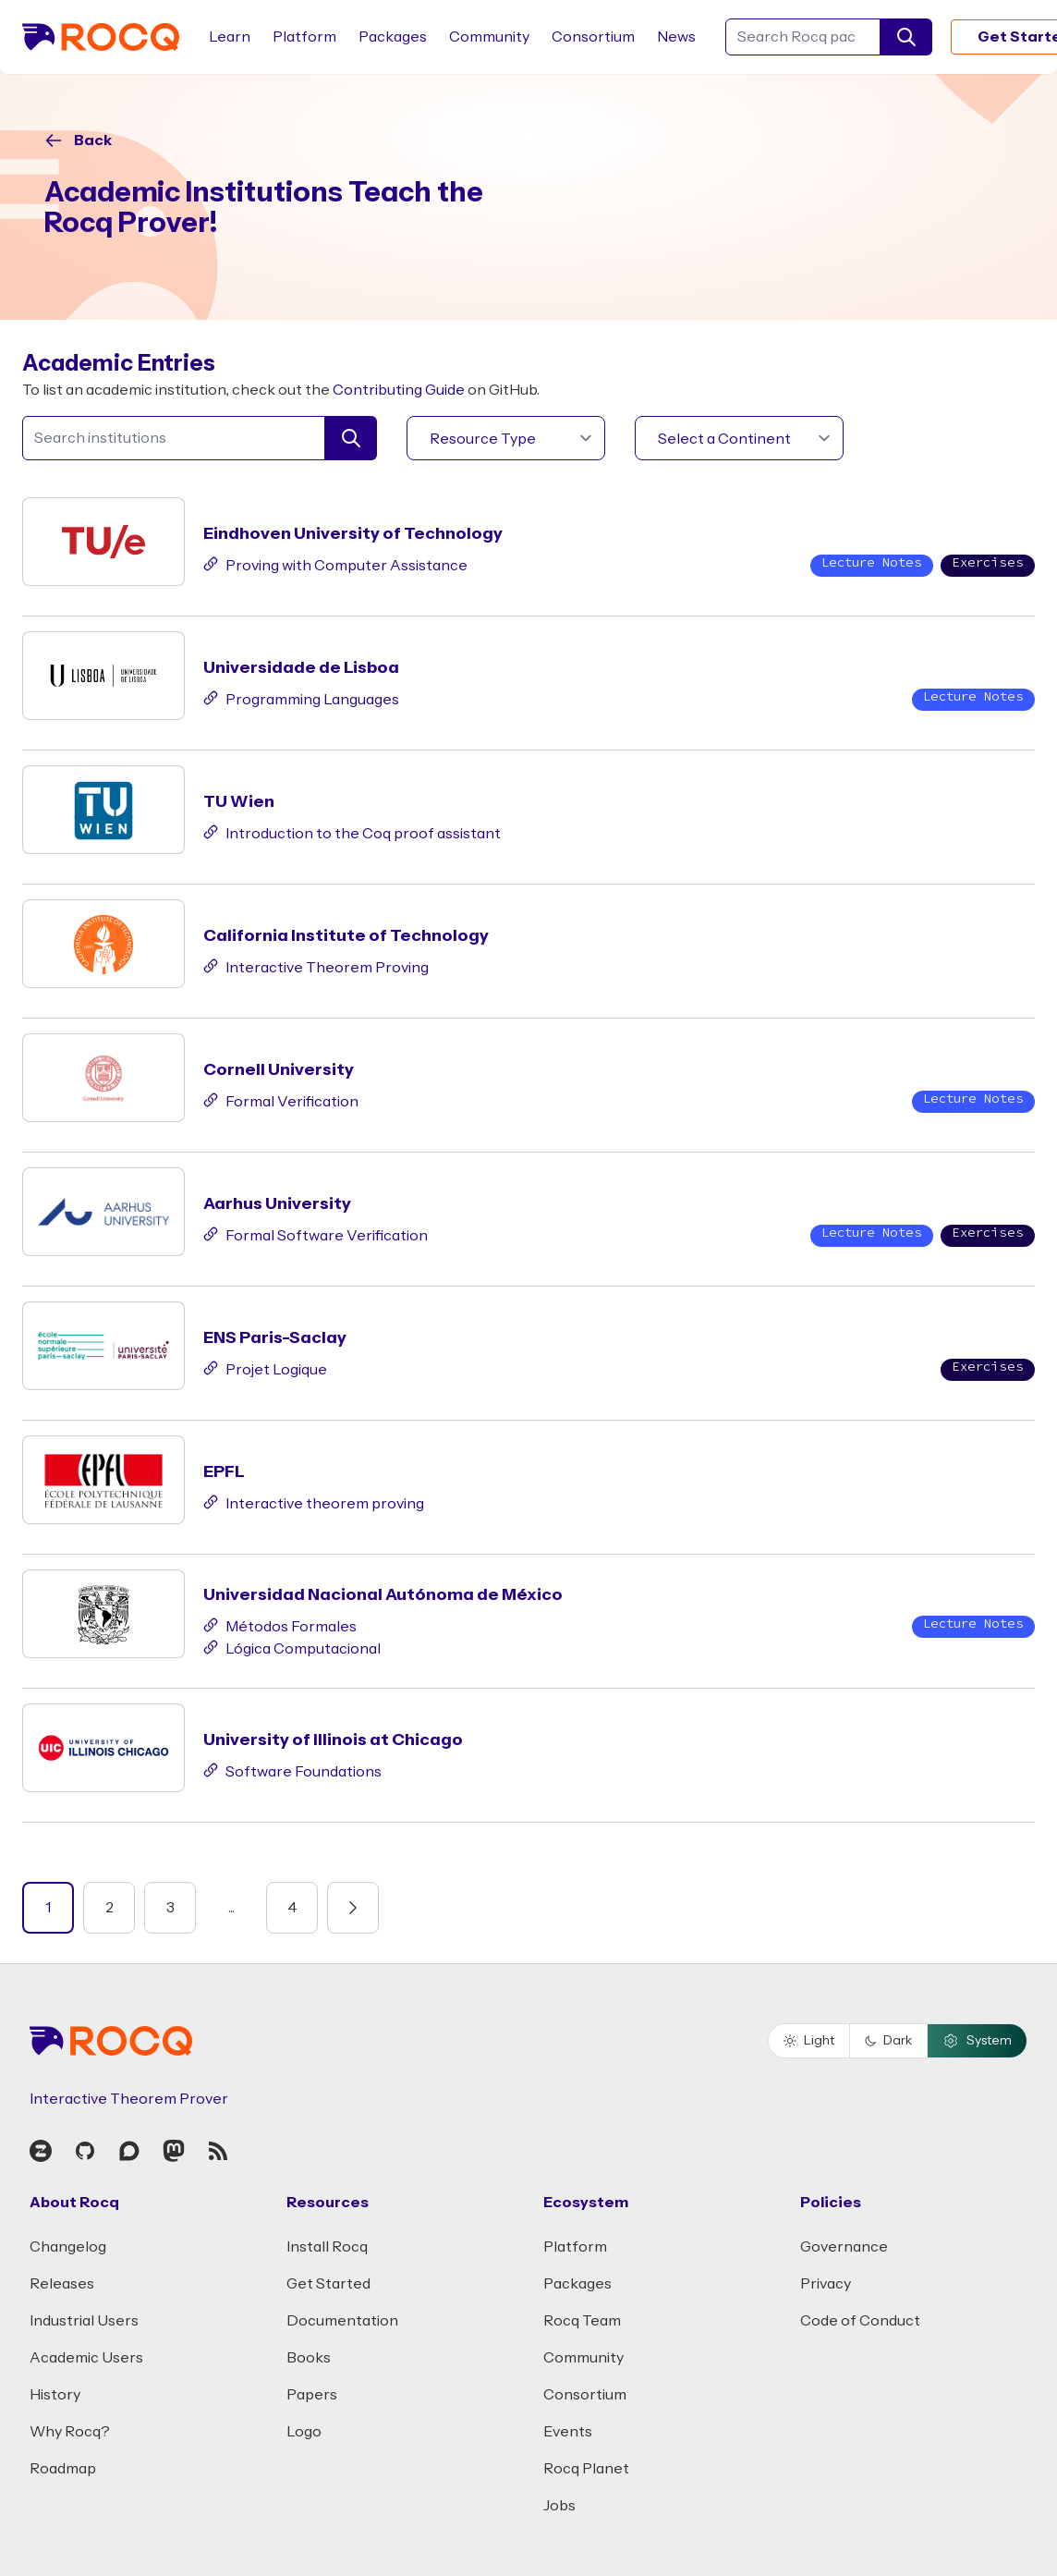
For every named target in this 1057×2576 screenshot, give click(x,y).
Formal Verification (280, 1100)
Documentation (342, 2321)
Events (567, 2431)
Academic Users (86, 2357)
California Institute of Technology (346, 936)
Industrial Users (84, 2321)
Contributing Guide (399, 390)
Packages (392, 37)
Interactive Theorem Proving (316, 966)
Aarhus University (277, 1204)
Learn (229, 37)
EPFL (224, 1472)
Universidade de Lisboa (301, 668)
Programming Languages (301, 698)
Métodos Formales (280, 1625)
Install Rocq (327, 2247)
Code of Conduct (860, 2321)
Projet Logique (265, 1368)
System (977, 2041)
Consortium (593, 37)
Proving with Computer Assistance (335, 564)
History (55, 2394)
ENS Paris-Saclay (274, 1338)
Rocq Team (582, 2321)
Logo (304, 2431)
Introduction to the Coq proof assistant (352, 832)
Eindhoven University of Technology (353, 534)
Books (308, 2357)
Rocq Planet (586, 2468)
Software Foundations (292, 1770)
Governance (844, 2247)
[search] (906, 36)
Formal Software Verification (315, 1234)
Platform (304, 37)
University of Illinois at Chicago (333, 1740)
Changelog (68, 2247)
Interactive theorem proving (313, 1502)
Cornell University (278, 1070)
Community (489, 37)
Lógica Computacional (292, 1647)
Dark (888, 2040)
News (676, 37)
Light (809, 2040)
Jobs (559, 2505)
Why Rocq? (70, 2431)
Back (93, 140)
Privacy (825, 2284)
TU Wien (238, 802)
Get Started (328, 2284)
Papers (311, 2394)
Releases (62, 2284)
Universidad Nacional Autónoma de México (383, 1595)
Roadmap (63, 2468)
